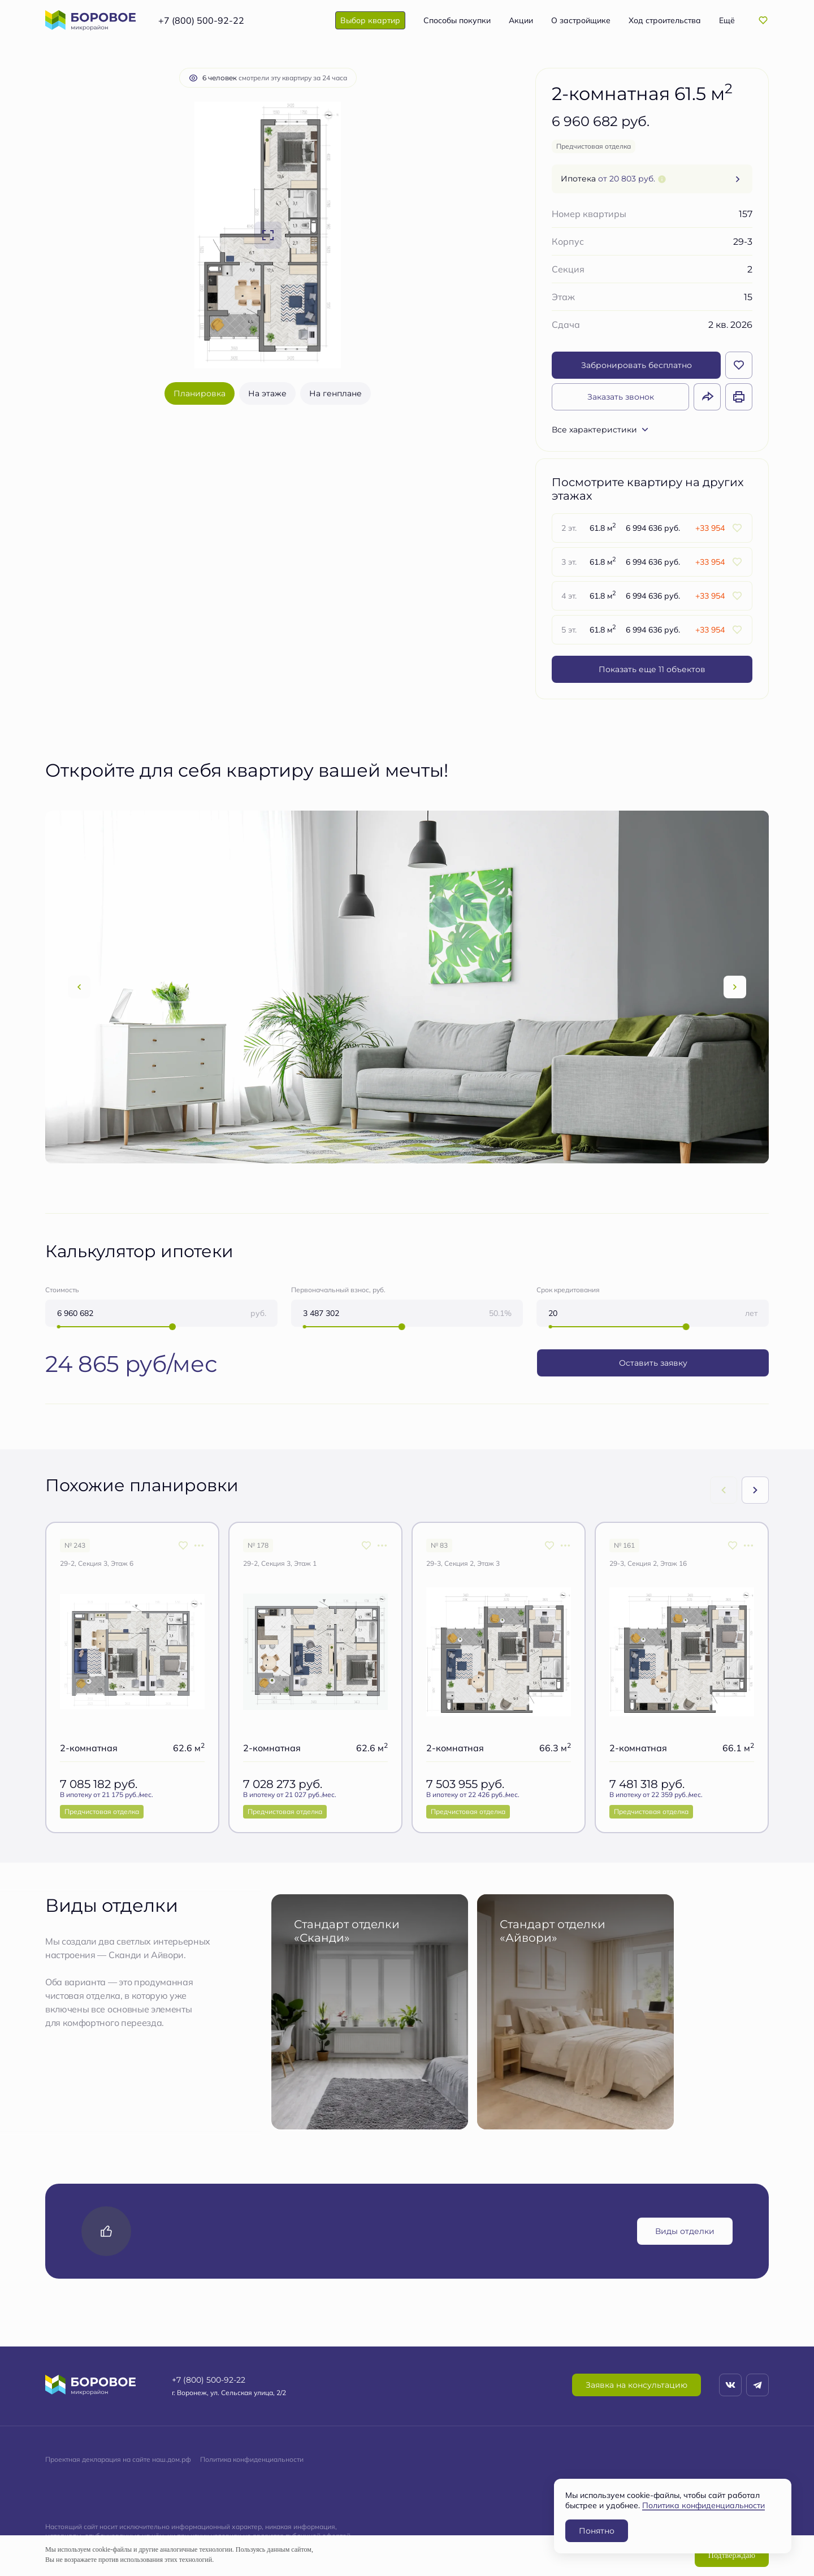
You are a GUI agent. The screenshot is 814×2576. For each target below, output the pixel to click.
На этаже (267, 393)
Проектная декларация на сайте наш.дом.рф (118, 2459)
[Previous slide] (79, 987)
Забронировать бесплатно (636, 365)
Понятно (596, 2530)
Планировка (200, 393)
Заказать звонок (620, 396)
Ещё (727, 20)
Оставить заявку (653, 1362)
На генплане (335, 393)
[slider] (172, 1326)
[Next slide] (735, 987)
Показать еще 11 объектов (652, 669)
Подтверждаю (731, 2555)
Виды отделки (685, 2231)
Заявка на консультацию (636, 2384)
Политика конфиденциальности (252, 2459)
